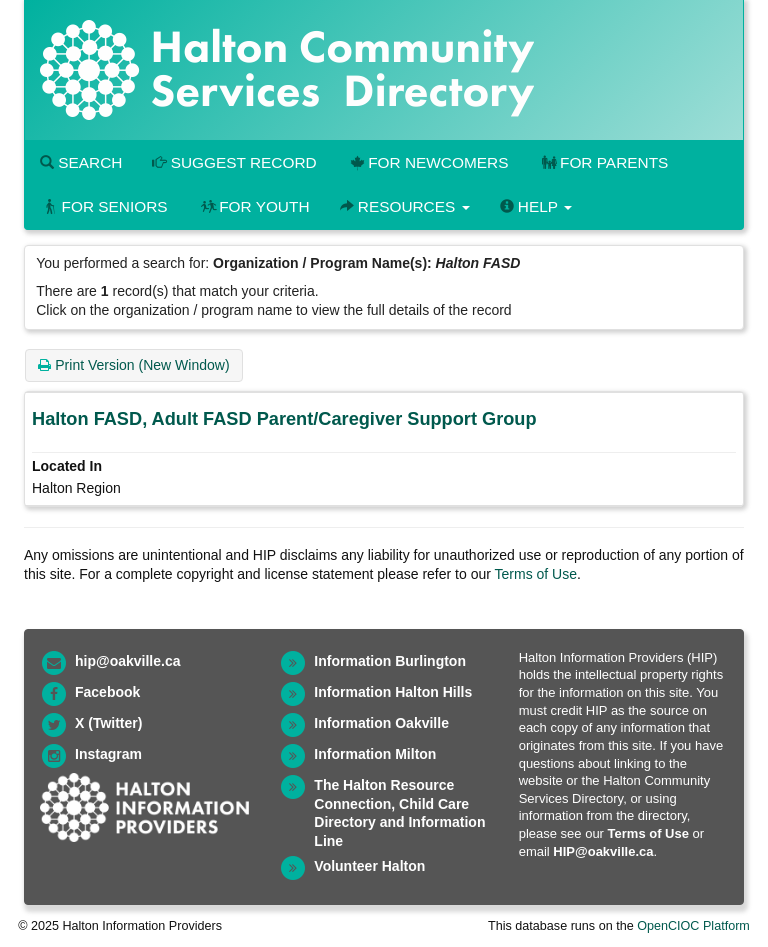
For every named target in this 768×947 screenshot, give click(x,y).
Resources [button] (405, 206)
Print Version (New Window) (133, 365)
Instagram (108, 754)
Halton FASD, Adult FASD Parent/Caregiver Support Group (284, 419)
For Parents (603, 162)
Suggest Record (234, 162)
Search (81, 162)
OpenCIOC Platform (693, 926)
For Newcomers (428, 162)
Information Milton (375, 754)
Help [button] (536, 206)
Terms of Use (536, 574)
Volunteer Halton (369, 866)
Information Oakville (381, 723)
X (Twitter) (108, 723)
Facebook (107, 692)
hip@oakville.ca (127, 661)
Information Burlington (390, 661)
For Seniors (104, 206)
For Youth (254, 206)
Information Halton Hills (393, 692)
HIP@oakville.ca (603, 851)
